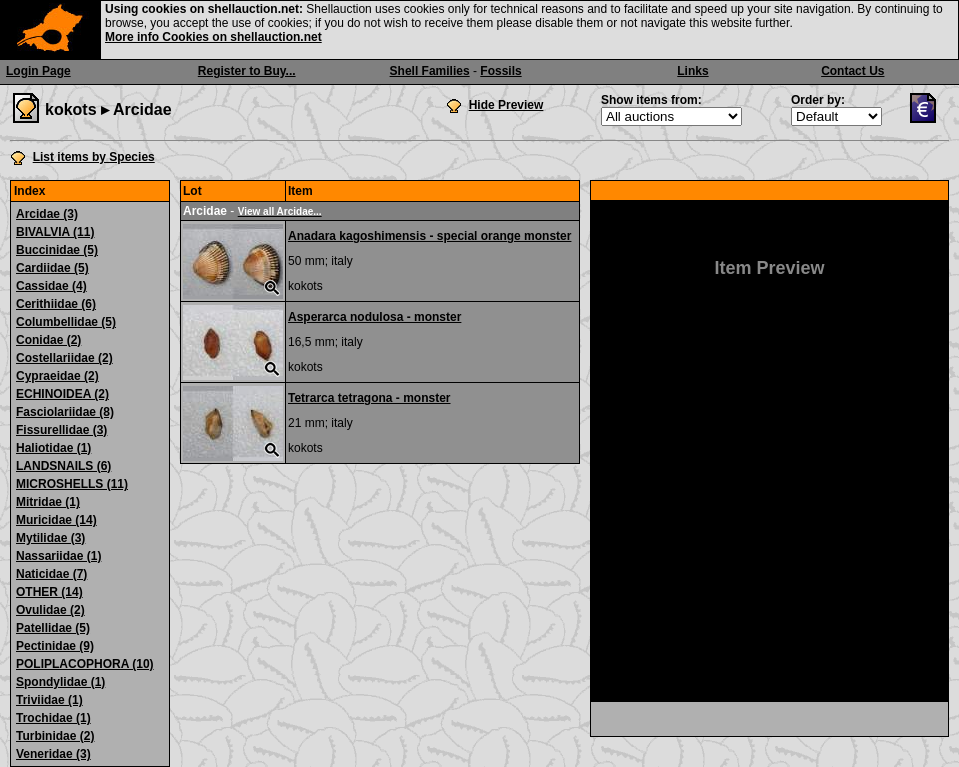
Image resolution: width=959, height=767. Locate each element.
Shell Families (430, 71)
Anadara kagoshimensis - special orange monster (429, 236)
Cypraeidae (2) (57, 376)
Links (692, 71)
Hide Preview (506, 105)
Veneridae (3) (53, 754)
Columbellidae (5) (66, 322)
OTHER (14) (49, 592)
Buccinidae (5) (57, 250)
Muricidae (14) (56, 520)
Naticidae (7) (51, 574)
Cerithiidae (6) (56, 304)
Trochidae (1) (53, 718)
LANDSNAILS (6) (63, 466)
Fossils (500, 71)
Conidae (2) (48, 340)
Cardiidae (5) (52, 268)
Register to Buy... (247, 71)
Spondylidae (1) (60, 682)
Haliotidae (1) (53, 448)
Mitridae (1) (48, 502)
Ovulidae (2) (50, 610)
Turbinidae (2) (55, 736)
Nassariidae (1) (58, 556)
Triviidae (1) (49, 700)
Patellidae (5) (53, 628)
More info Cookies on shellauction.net (213, 37)
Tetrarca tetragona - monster (369, 398)
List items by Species (94, 157)
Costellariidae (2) (64, 358)
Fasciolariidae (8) (65, 412)
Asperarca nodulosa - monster (374, 317)
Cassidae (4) (51, 286)
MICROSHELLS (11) (72, 484)
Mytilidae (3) (50, 538)
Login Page (38, 71)
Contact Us (852, 71)
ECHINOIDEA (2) (62, 394)
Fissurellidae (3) (61, 430)
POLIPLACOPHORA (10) (85, 664)
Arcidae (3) (47, 214)
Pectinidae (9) (55, 646)
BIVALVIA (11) (55, 232)
